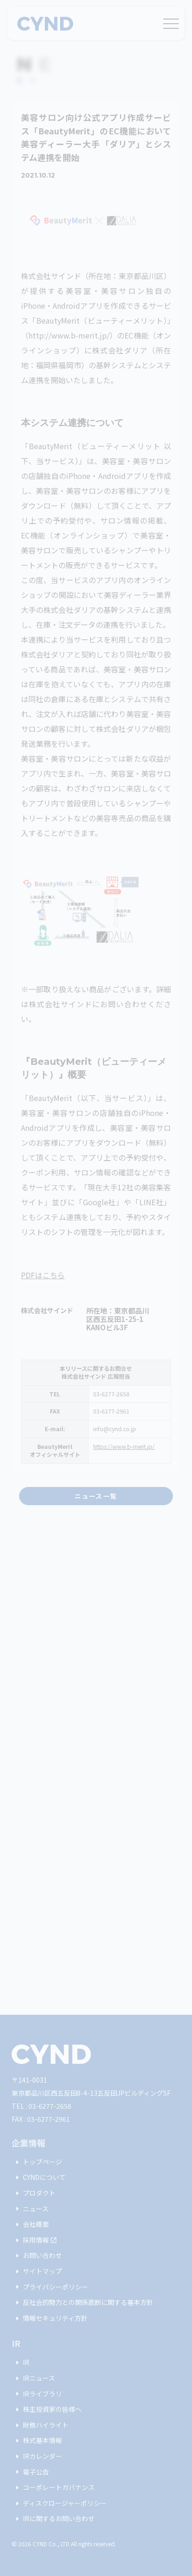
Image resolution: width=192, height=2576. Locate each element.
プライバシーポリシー (50, 2286)
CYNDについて (39, 2177)
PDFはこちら (43, 1275)
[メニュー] (171, 22)
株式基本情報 (37, 2440)
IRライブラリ (37, 2393)
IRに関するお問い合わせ (53, 2518)
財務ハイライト (40, 2425)
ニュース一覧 (96, 1495)
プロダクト (33, 2193)
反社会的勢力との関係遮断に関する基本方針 (82, 2302)
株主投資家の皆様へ (47, 2409)
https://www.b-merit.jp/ (124, 1446)
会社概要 (30, 2224)
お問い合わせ (37, 2255)
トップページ (37, 2162)
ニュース (30, 2208)
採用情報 (34, 2240)
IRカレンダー (37, 2456)
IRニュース (33, 2378)
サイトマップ (37, 2271)
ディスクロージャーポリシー (59, 2503)
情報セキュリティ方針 (50, 2318)
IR (20, 2362)
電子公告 (30, 2471)
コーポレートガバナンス (53, 2487)
